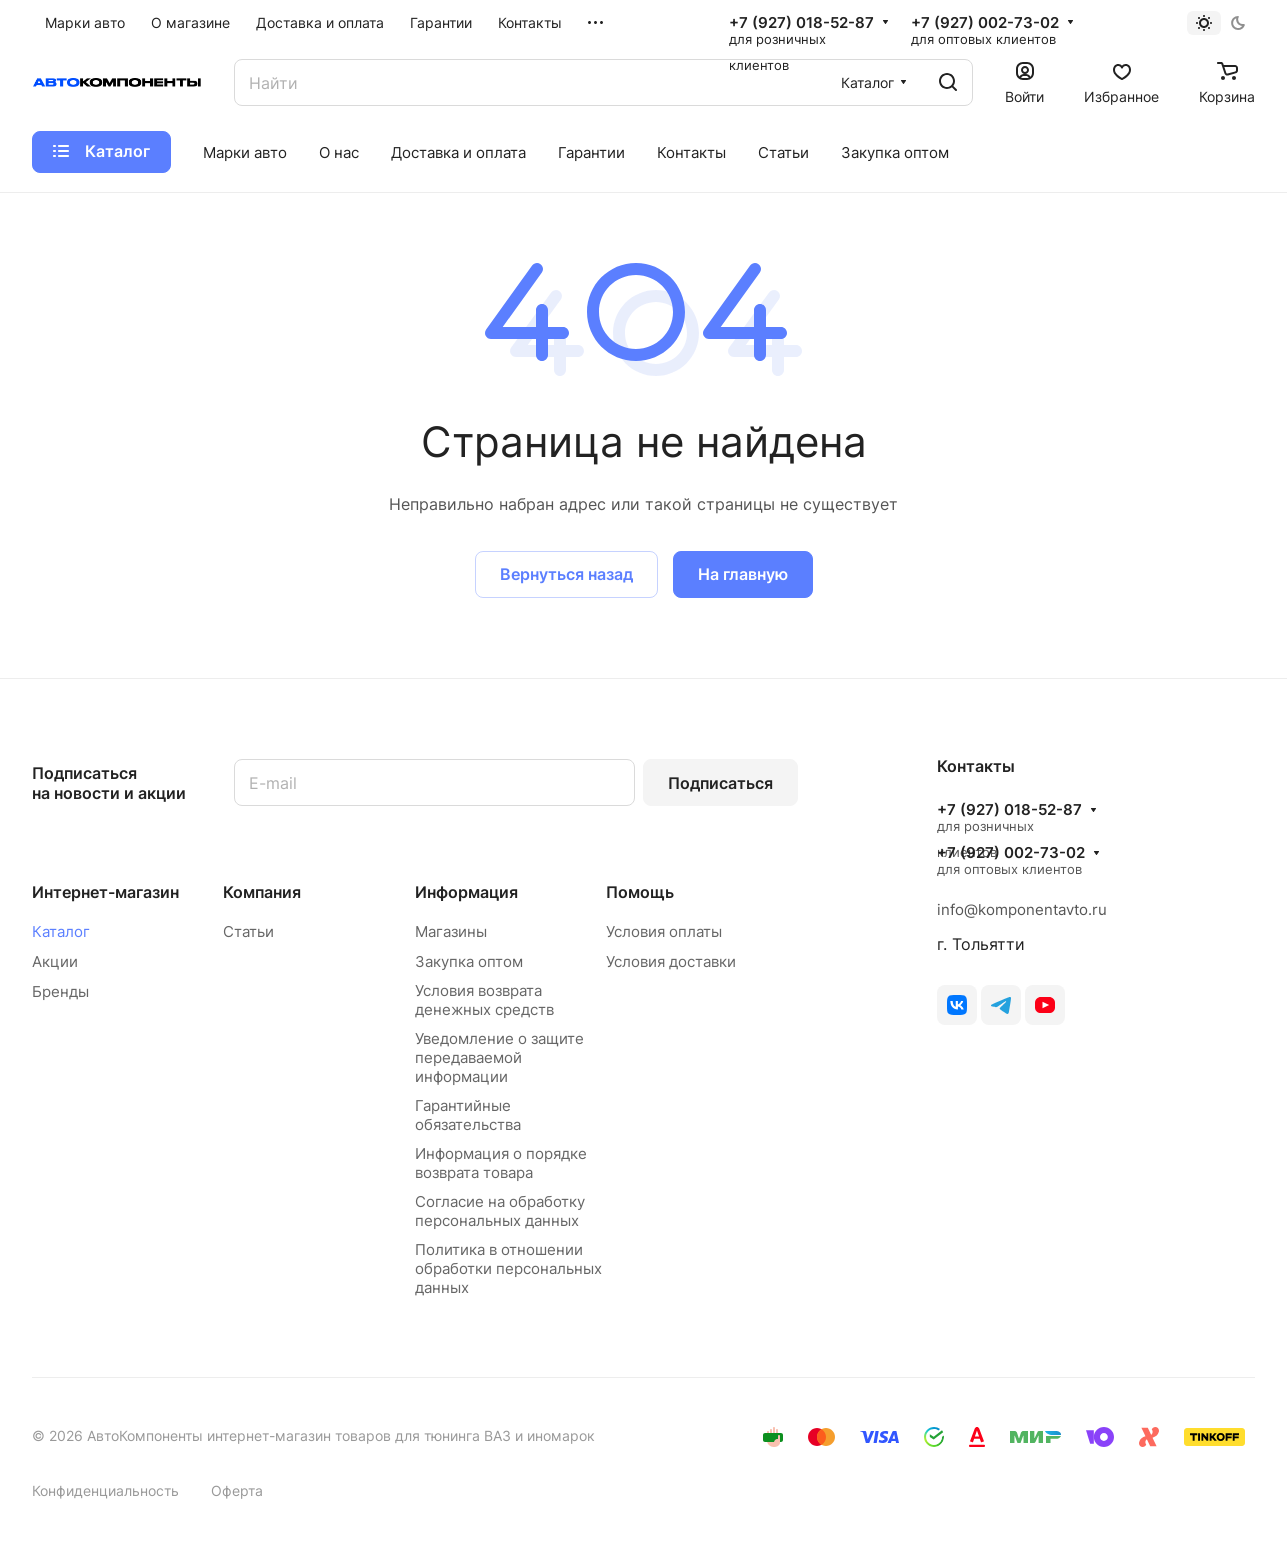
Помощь (640, 892)
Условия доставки (671, 961)
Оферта (237, 1490)
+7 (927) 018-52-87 (801, 23)
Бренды (60, 991)
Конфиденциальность (105, 1490)
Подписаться (720, 783)
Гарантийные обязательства (468, 1115)
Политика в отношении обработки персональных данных (508, 1268)
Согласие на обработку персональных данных (500, 1211)
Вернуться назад (566, 574)
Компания (262, 892)
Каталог (61, 931)
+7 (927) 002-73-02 (985, 23)
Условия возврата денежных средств (484, 1000)
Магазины (451, 931)
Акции (55, 961)
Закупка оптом (469, 961)
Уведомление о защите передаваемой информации (499, 1057)
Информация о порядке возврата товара (501, 1163)
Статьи (248, 931)
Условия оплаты (664, 931)
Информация (466, 892)
